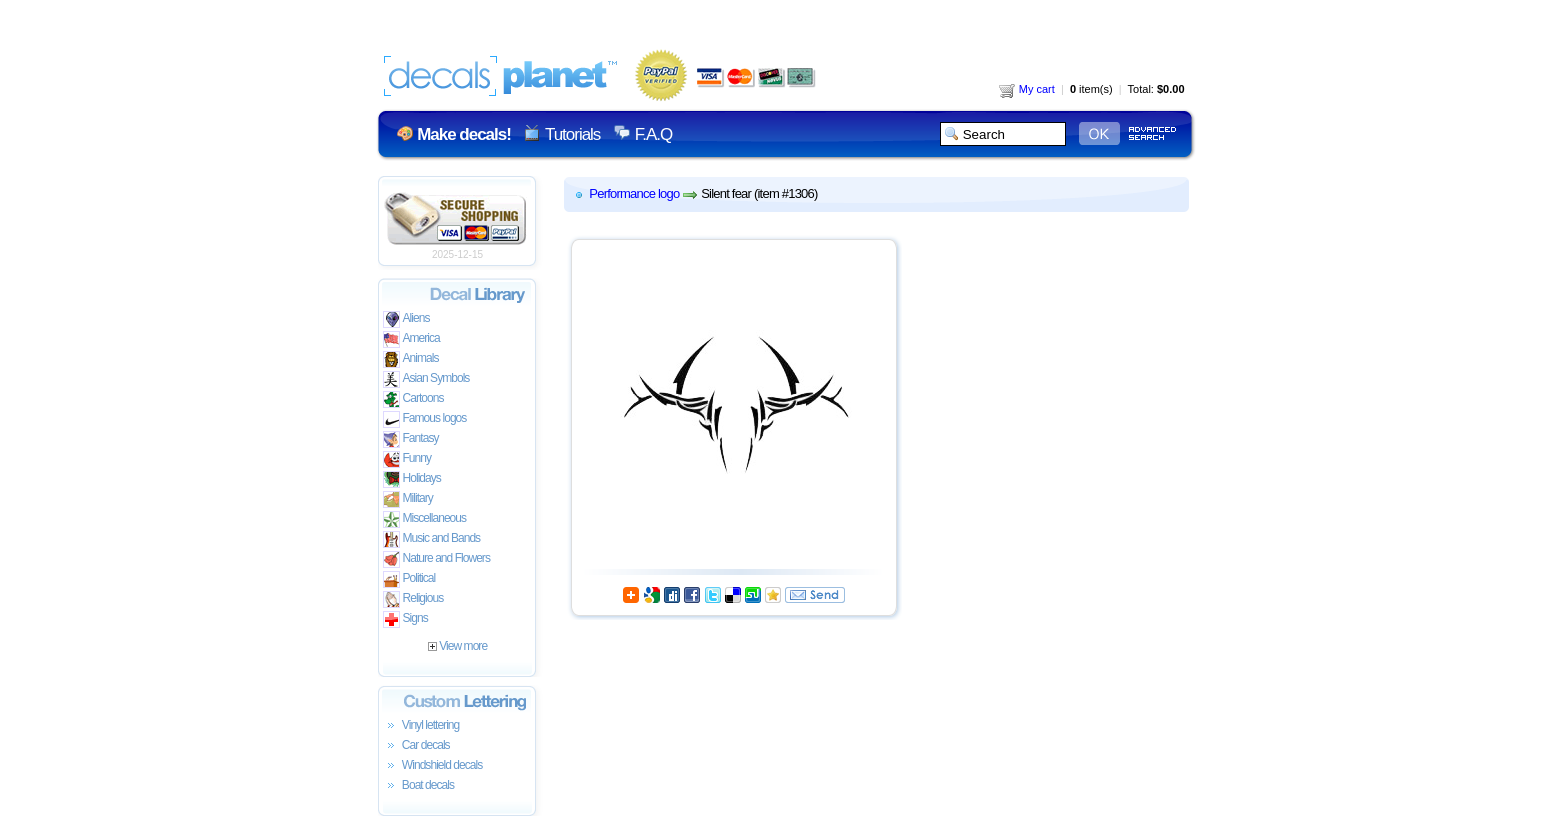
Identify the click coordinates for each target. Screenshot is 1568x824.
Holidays (412, 479)
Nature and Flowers (436, 559)
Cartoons (413, 399)
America (411, 339)
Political (409, 579)
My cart (1027, 89)
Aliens (406, 319)
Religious (413, 599)
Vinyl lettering (421, 726)
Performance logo (634, 193)
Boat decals (419, 786)
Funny (407, 459)
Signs (405, 619)
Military (408, 499)
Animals (411, 359)
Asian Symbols (426, 379)
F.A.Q (653, 134)
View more (457, 646)
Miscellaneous (425, 519)
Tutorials (572, 134)
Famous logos (425, 419)
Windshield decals (433, 766)
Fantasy (411, 439)
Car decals (416, 746)
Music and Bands (432, 539)
